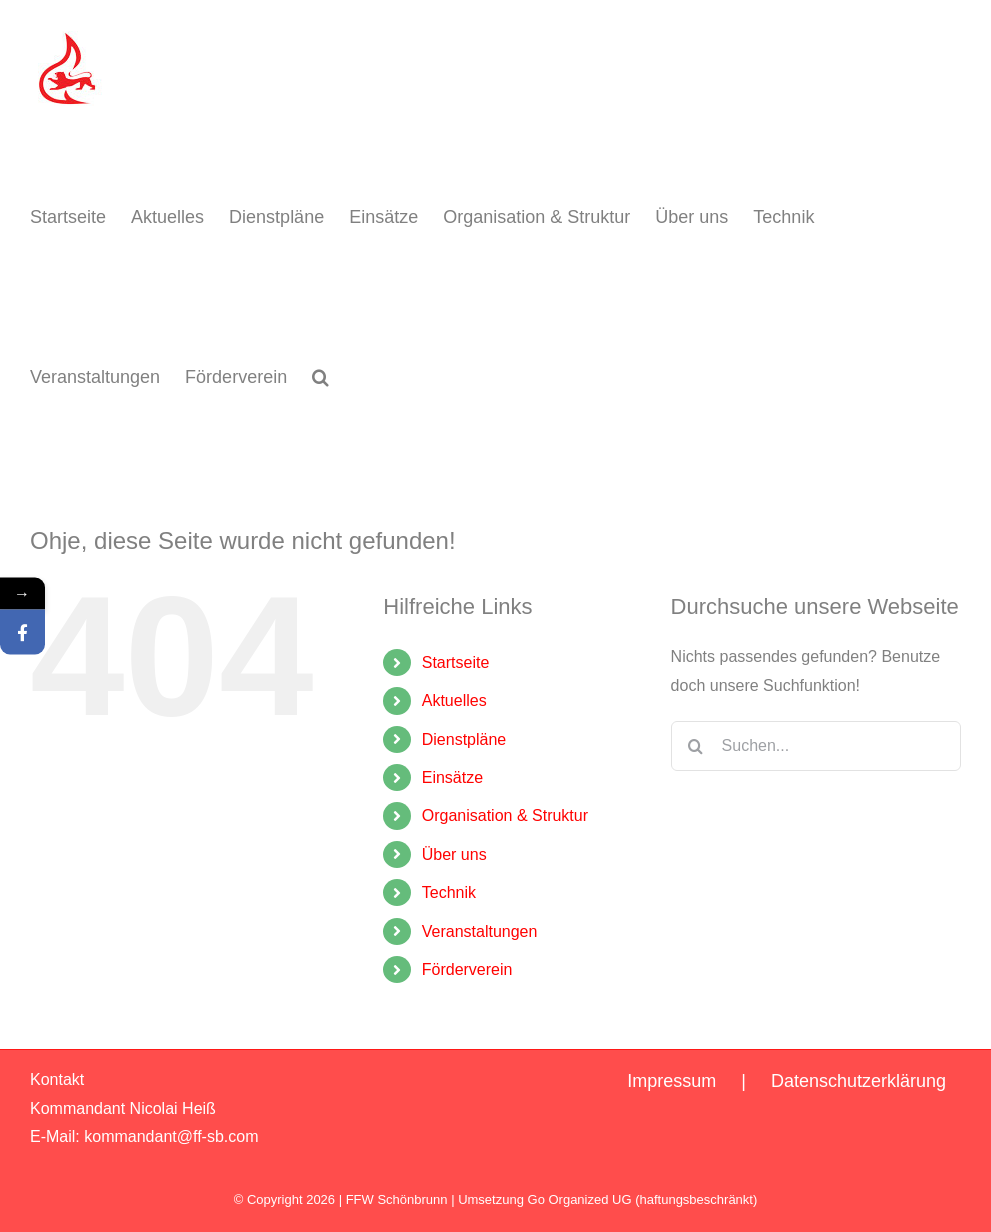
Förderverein (467, 969)
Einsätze (452, 777)
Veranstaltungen (480, 931)
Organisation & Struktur (505, 815)
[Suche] (696, 746)
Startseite (456, 662)
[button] (320, 377)
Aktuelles (454, 700)
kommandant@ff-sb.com (171, 1136)
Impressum (671, 1081)
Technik (449, 892)
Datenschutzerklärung (858, 1081)
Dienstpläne (464, 739)
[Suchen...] (816, 746)
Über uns (454, 854)
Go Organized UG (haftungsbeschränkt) (643, 1199)
